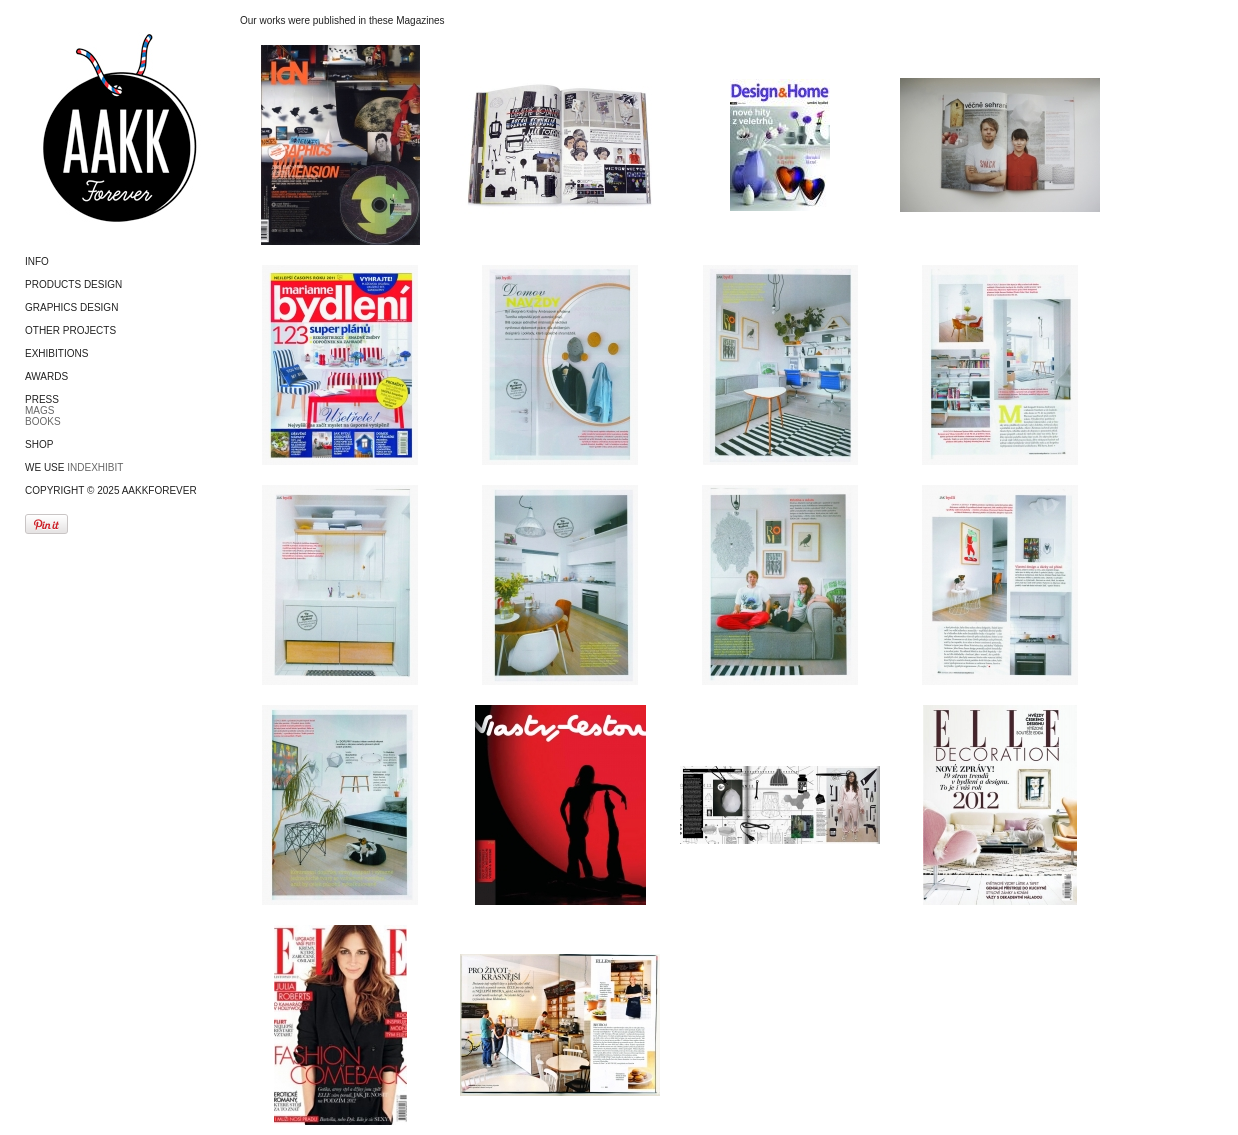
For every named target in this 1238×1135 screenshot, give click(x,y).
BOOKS (43, 421)
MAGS (39, 410)
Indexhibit (95, 467)
